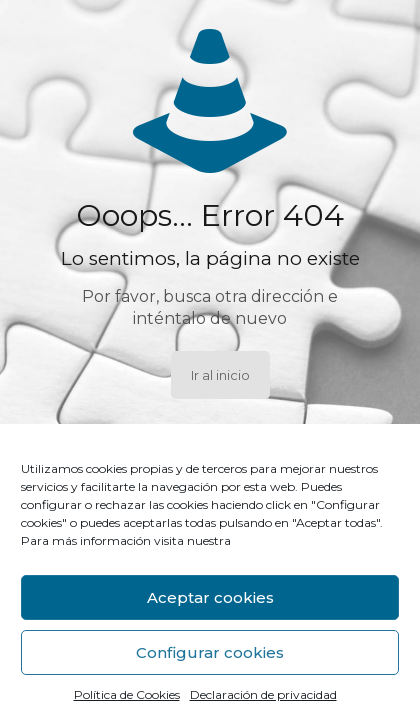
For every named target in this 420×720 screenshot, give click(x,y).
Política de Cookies (127, 694)
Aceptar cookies (210, 597)
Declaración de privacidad (263, 694)
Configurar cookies (210, 652)
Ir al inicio (220, 375)
